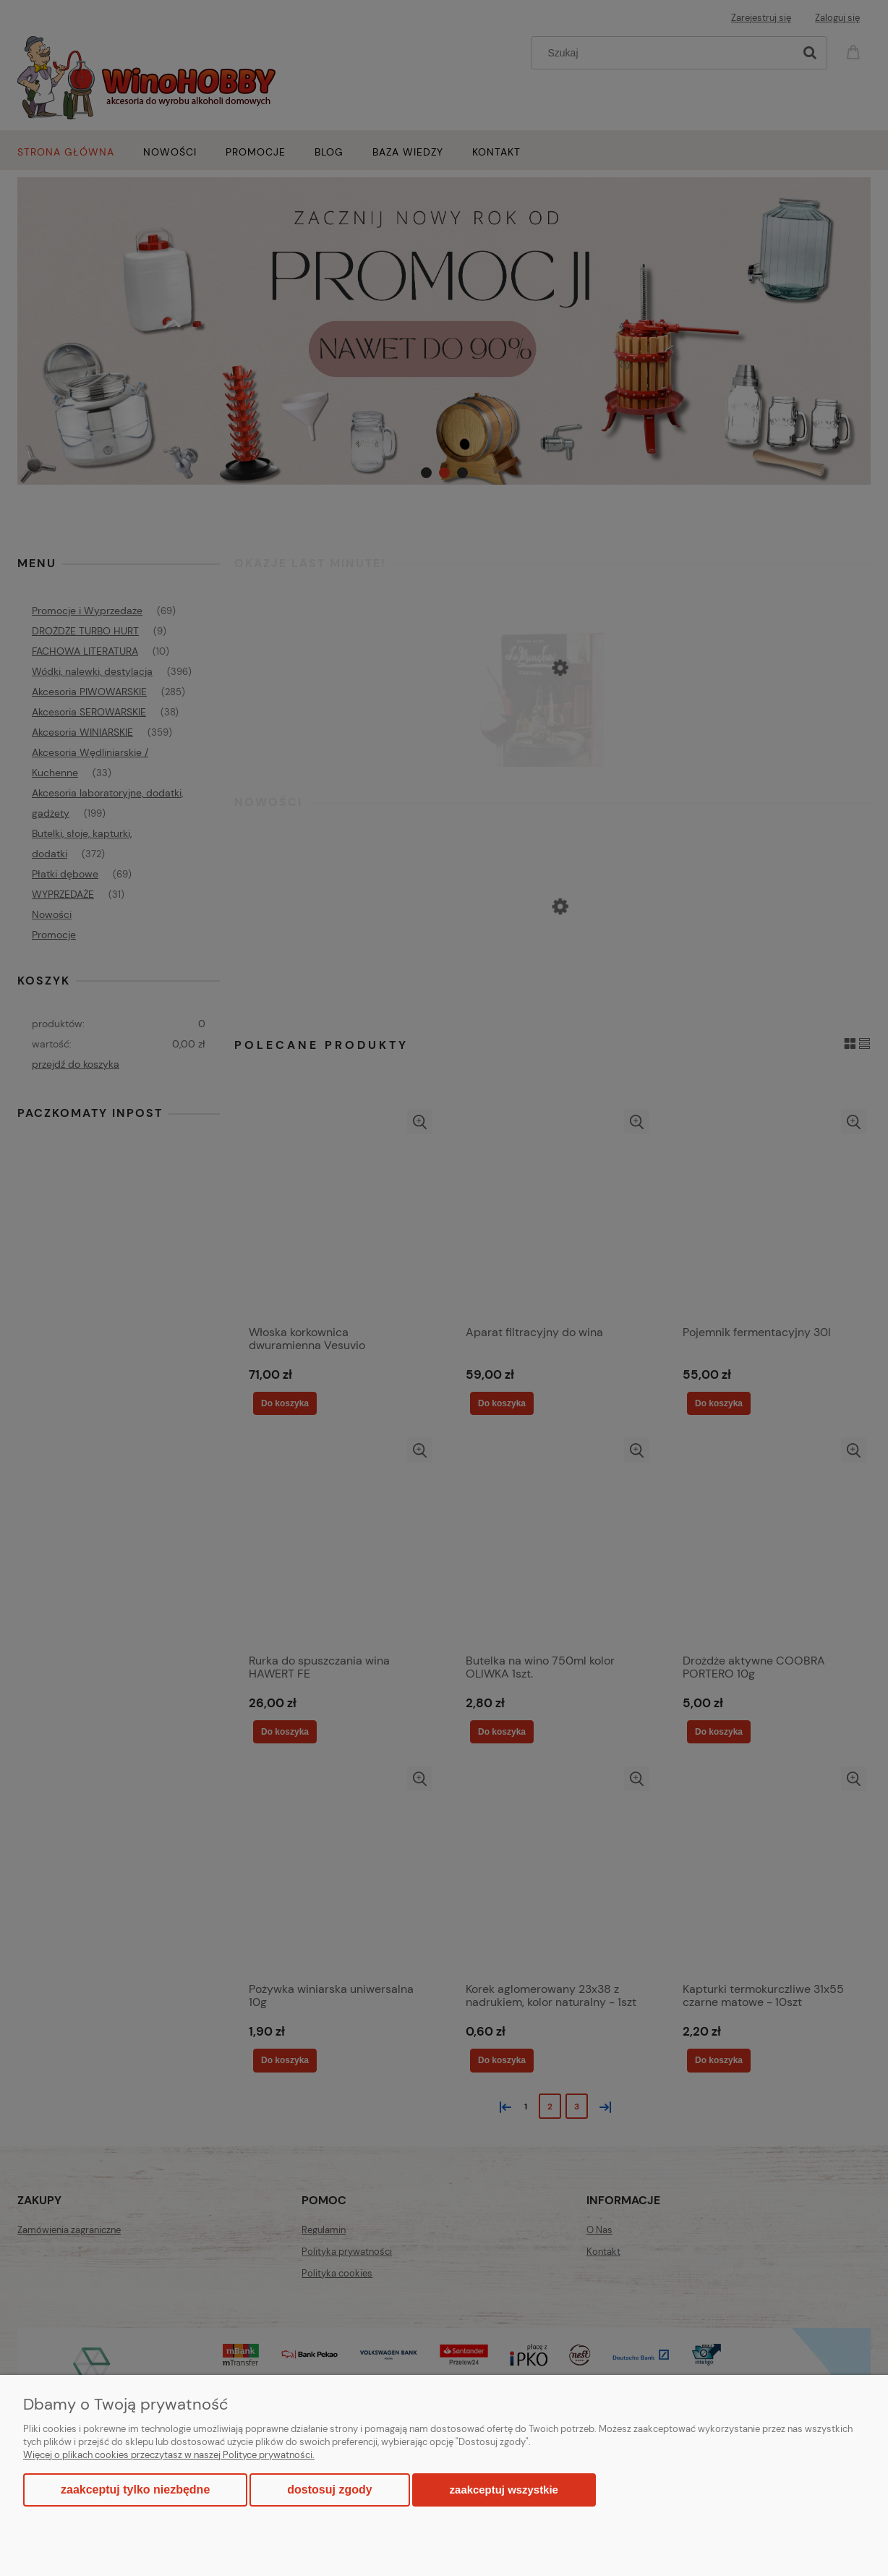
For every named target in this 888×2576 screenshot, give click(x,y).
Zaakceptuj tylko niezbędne (135, 2489)
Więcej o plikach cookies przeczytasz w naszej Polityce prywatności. (169, 2455)
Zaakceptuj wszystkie (504, 2489)
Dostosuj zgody (329, 2489)
